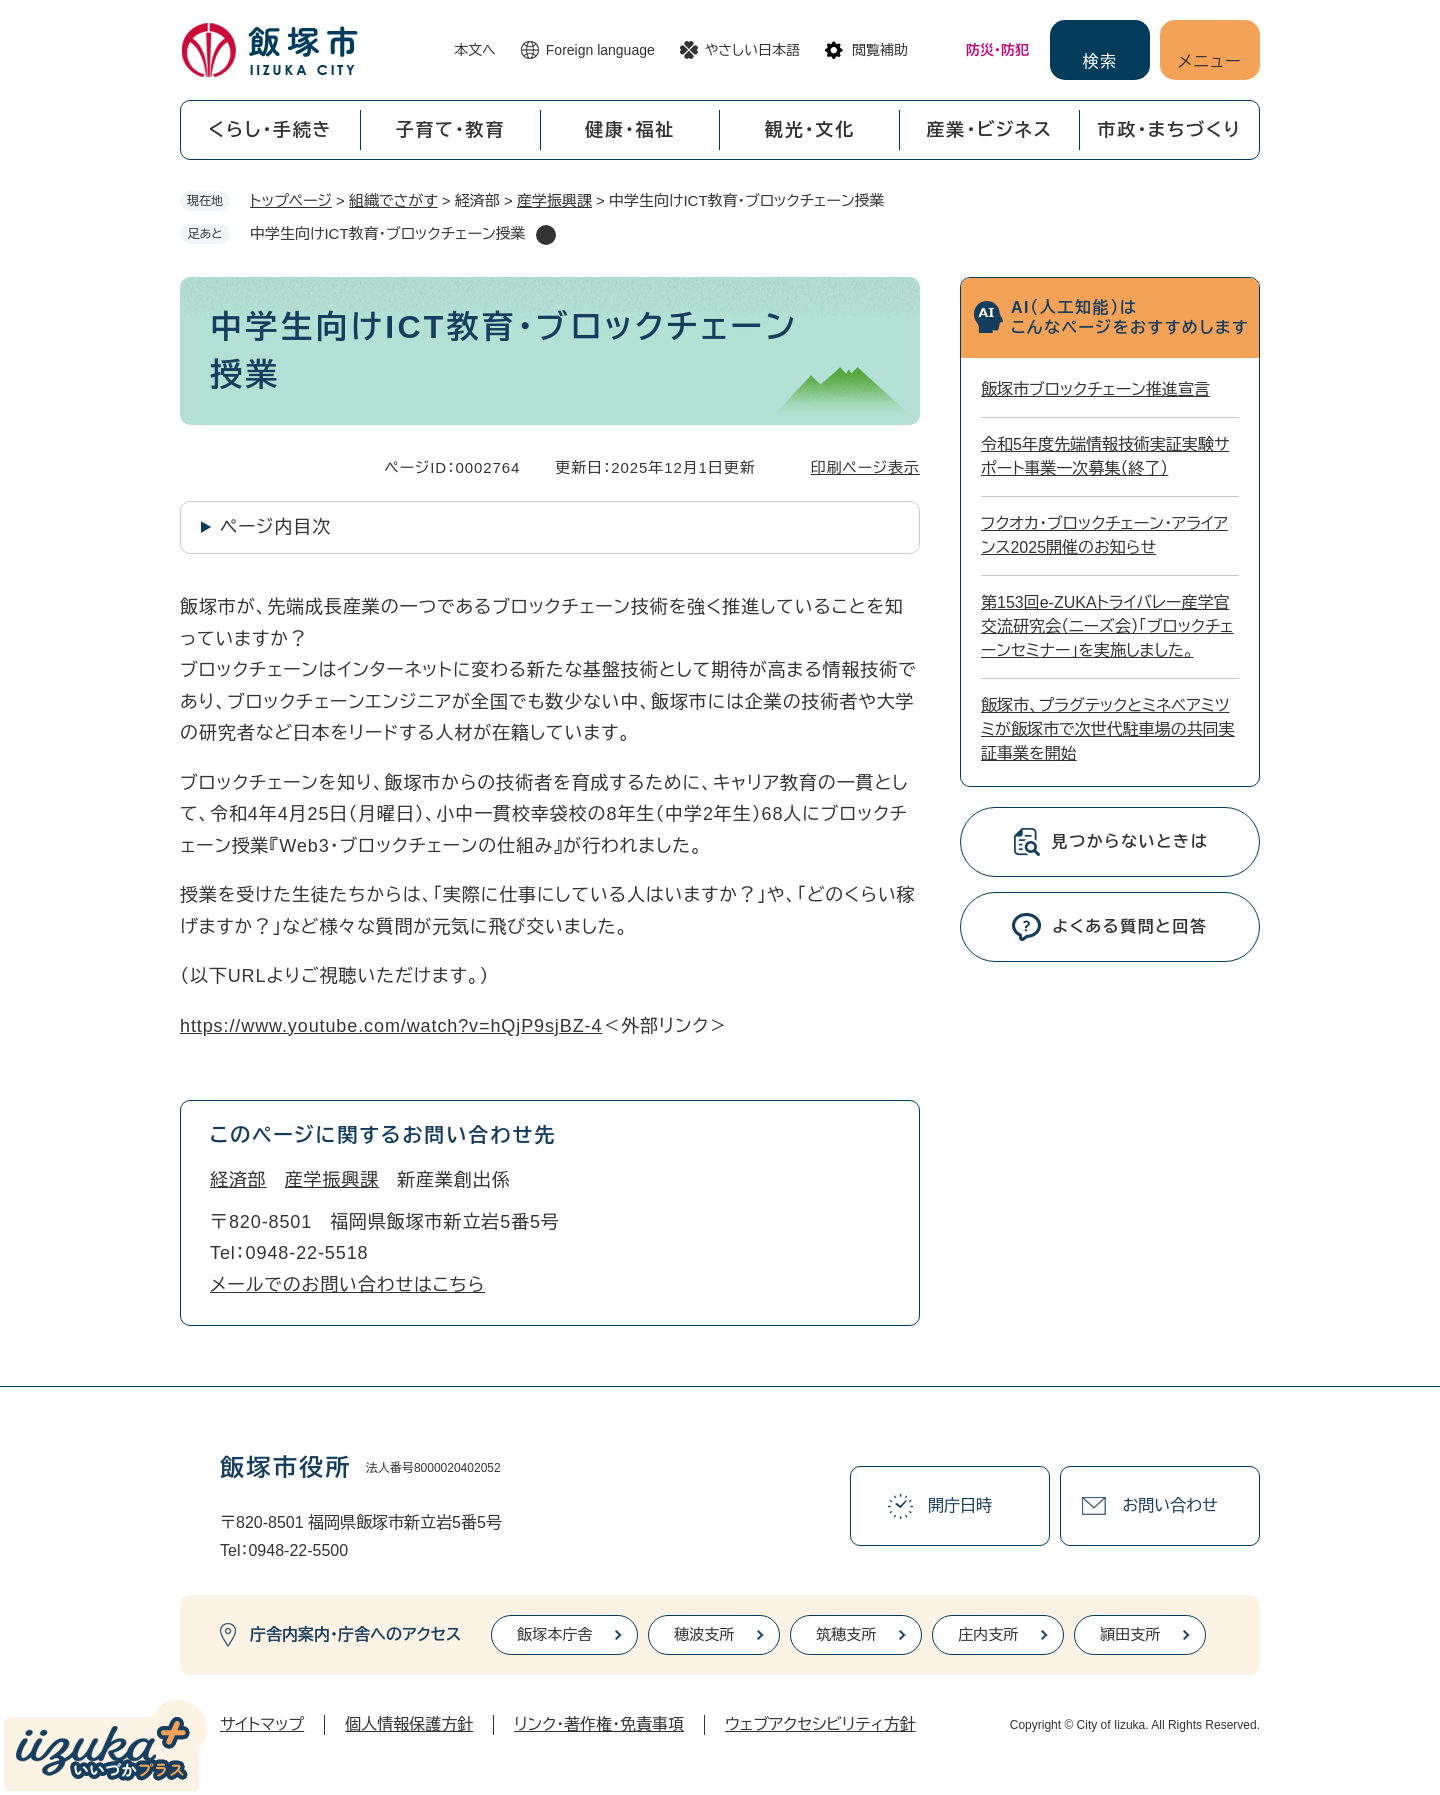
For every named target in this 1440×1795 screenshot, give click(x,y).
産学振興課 (554, 200)
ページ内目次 (275, 527)
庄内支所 (988, 1634)
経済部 (238, 1180)
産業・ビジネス (990, 130)
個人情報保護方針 (409, 1724)
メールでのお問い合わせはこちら (347, 1285)
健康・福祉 (630, 130)
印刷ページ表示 (865, 467)
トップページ (291, 200)
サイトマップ (262, 1724)
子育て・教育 (450, 130)
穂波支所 (704, 1634)
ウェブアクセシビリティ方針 (820, 1724)
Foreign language (600, 50)
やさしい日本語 (752, 50)
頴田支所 (1130, 1634)
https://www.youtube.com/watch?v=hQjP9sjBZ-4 (391, 1026)
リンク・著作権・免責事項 (599, 1724)
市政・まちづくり (1170, 130)
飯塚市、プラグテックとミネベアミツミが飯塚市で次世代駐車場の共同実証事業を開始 (1108, 729)
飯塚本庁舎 (554, 1634)
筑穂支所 (846, 1634)
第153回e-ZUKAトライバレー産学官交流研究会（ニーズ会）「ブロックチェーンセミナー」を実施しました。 (1107, 626)
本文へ (475, 50)
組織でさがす (393, 200)
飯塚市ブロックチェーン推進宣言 (1095, 389)
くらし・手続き (270, 130)
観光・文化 (810, 130)
